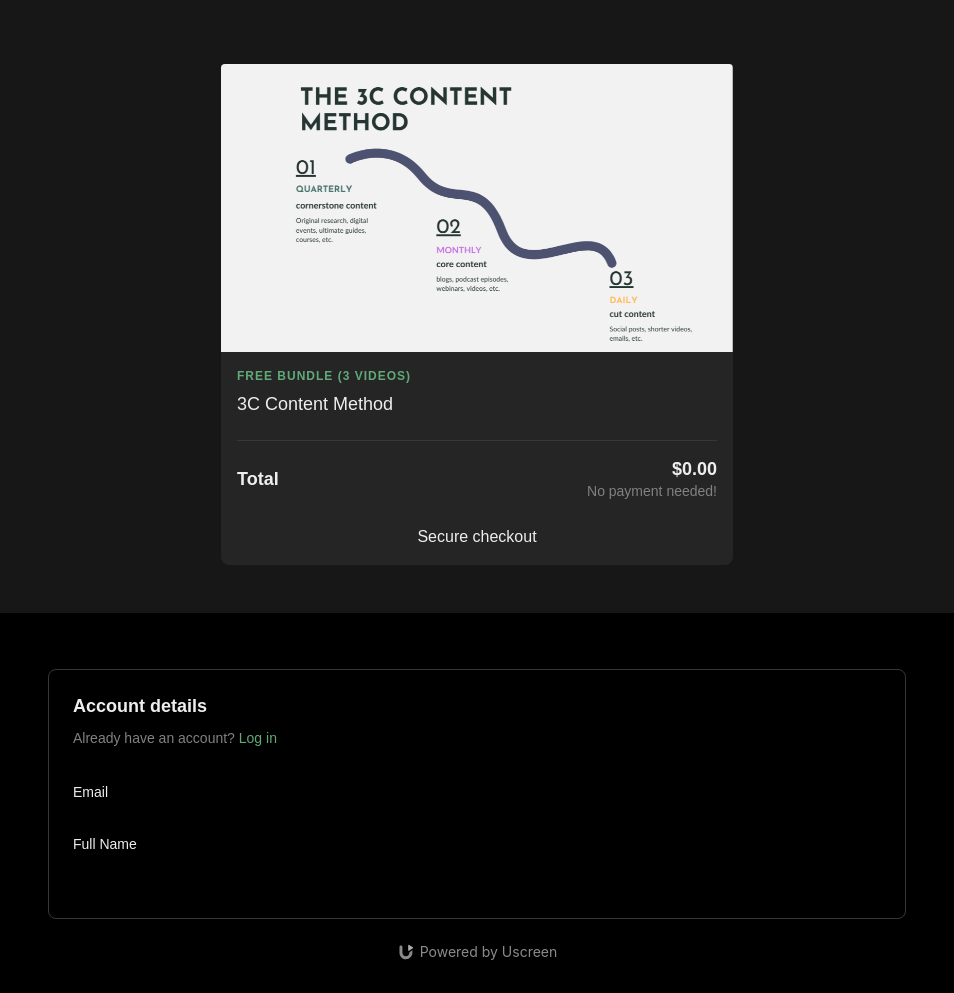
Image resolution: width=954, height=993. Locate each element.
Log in (258, 738)
